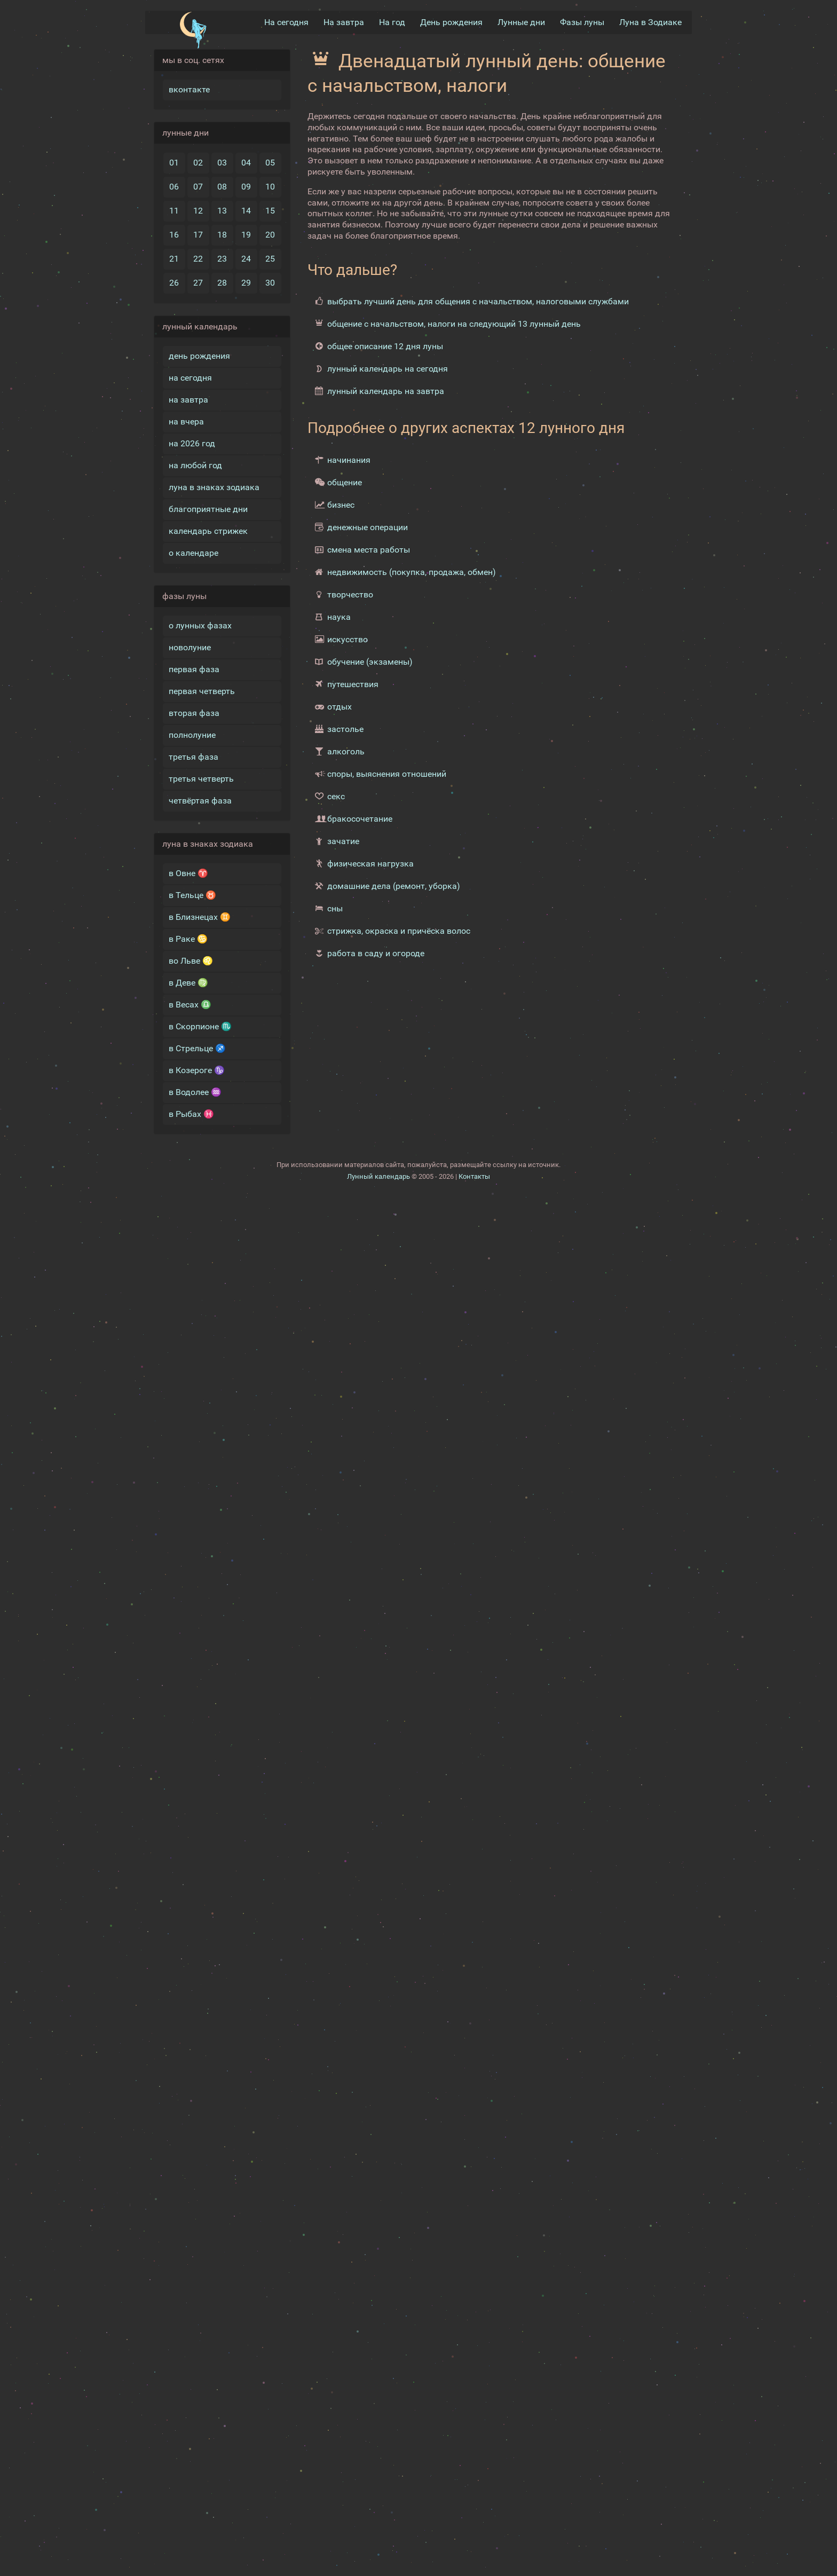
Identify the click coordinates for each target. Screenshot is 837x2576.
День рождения (451, 22)
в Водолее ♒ (195, 1092)
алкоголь (346, 751)
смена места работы (368, 550)
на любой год (195, 465)
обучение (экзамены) (370, 662)
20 (270, 235)
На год (392, 22)
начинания (348, 460)
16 (174, 235)
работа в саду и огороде (375, 953)
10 (270, 187)
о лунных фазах (200, 625)
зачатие (343, 841)
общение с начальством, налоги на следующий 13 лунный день (454, 324)
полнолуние (192, 735)
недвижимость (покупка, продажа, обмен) (411, 572)
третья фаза (193, 757)
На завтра (343, 22)
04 (246, 162)
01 (174, 162)
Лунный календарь (378, 1176)
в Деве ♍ (188, 983)
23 (222, 259)
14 (246, 211)
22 (198, 259)
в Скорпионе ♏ (200, 1026)
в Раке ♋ (188, 939)
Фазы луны (582, 22)
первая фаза (194, 669)
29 (246, 283)
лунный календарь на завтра (385, 391)
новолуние (190, 647)
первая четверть (202, 691)
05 (270, 162)
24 (246, 259)
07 (198, 187)
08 (222, 187)
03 (222, 162)
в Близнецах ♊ (200, 917)
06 (174, 187)
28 (222, 283)
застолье (345, 729)
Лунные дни (521, 22)
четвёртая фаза (200, 800)
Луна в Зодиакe (650, 22)
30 (270, 283)
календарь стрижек (208, 531)
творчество (350, 594)
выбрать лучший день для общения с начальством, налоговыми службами (478, 301)
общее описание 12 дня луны (385, 346)
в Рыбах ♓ (191, 1114)
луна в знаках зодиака (214, 487)
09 (246, 187)
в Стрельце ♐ (197, 1048)
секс (336, 796)
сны (335, 908)
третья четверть (201, 779)
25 (270, 259)
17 (198, 235)
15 (270, 211)
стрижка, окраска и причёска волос (398, 931)
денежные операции (367, 527)
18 (222, 235)
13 (222, 211)
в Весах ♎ (190, 1004)
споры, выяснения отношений (386, 774)
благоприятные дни (208, 509)
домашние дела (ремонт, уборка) (393, 886)
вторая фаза (194, 713)
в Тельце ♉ (192, 895)
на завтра (188, 400)
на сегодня (190, 378)
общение (344, 482)
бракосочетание (359, 819)
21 (174, 259)
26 (174, 283)
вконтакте (189, 89)
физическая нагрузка (370, 863)
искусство (347, 639)
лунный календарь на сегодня (387, 369)
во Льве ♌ (191, 961)
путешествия (352, 684)
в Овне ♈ (188, 873)
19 (246, 235)
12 (198, 211)
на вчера (186, 421)
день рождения (199, 356)
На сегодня (286, 22)
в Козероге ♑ (197, 1070)
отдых (339, 707)
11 (174, 211)
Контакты (474, 1176)
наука (339, 617)
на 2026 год (192, 443)
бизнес (340, 505)
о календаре (193, 553)
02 (198, 162)
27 (198, 283)
